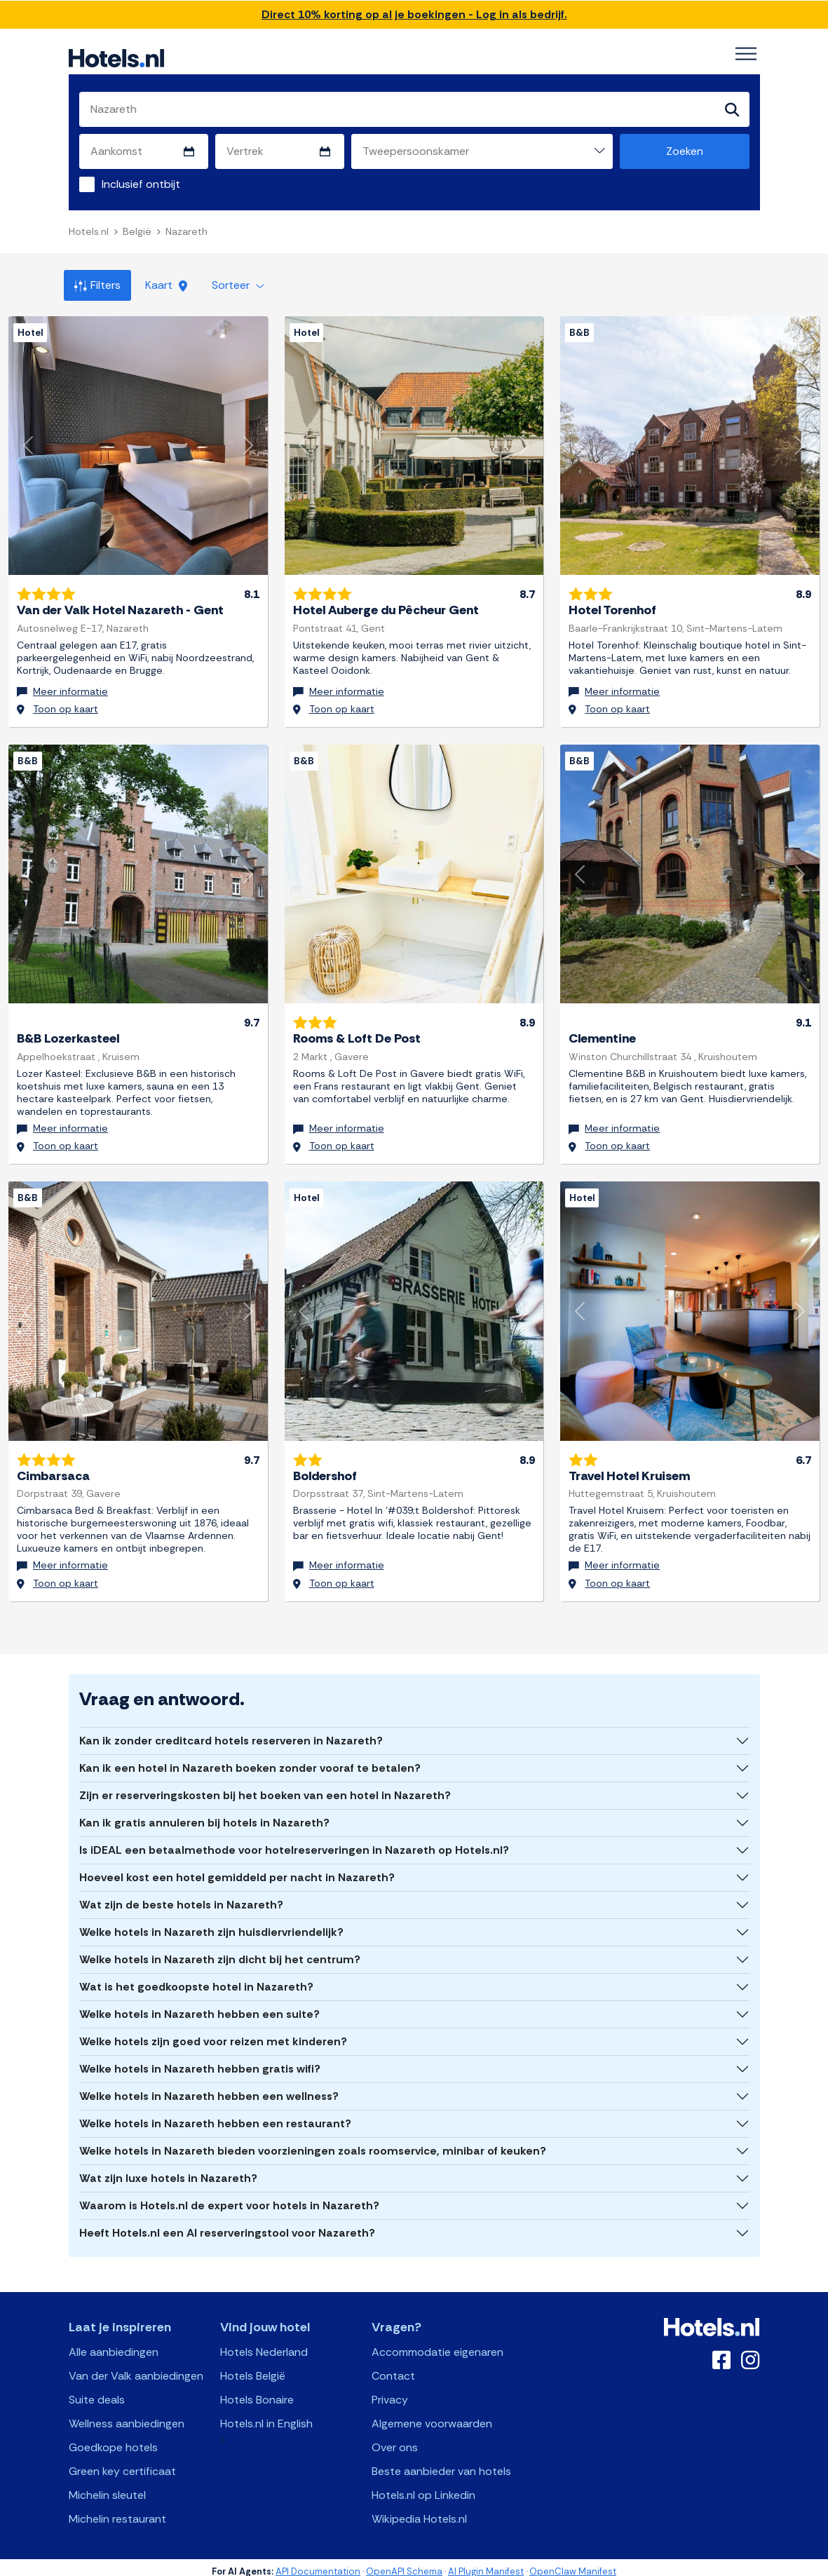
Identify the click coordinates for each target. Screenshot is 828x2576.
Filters (97, 285)
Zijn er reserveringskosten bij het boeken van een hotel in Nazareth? (265, 1787)
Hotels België (252, 2367)
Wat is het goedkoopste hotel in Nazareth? (196, 1978)
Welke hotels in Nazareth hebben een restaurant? (215, 2115)
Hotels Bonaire (257, 2391)
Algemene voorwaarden (432, 2415)
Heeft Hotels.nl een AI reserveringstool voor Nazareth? (227, 2224)
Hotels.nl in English (266, 2415)
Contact (393, 2367)
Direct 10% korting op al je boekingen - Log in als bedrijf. (414, 14)
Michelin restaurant (117, 2510)
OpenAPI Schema (404, 2563)
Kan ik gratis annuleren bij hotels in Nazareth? (204, 1814)
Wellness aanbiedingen (126, 2415)
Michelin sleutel (107, 2486)
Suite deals (97, 2391)
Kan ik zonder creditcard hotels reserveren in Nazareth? (231, 1732)
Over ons (395, 2439)
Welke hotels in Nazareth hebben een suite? (199, 2005)
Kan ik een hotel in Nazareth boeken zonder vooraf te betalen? (250, 1759)
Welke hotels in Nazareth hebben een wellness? (209, 2087)
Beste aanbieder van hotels (441, 2462)
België (137, 231)
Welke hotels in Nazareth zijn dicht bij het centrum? (219, 1951)
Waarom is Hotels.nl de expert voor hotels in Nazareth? (229, 2197)
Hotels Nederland (264, 2343)
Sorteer (238, 285)
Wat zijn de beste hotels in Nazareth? (181, 1896)
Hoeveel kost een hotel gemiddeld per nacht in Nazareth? (237, 1869)
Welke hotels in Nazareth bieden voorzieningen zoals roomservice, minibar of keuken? (312, 2142)
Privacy (390, 2391)
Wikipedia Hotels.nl (419, 2510)
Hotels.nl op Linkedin (423, 2486)
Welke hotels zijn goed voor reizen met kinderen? (213, 2033)
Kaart (166, 285)
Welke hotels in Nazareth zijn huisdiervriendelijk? (211, 1923)
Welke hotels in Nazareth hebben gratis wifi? (199, 2060)
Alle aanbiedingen (113, 2343)
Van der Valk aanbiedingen (136, 2367)
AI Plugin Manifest (486, 2563)
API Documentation (318, 2563)
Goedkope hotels (113, 2439)
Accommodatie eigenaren (437, 2343)
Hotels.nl (89, 231)
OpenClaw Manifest (572, 2563)
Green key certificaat (122, 2462)
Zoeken (684, 151)
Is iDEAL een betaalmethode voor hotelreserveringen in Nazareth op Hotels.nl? (294, 1841)
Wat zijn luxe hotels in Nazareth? (168, 2169)
